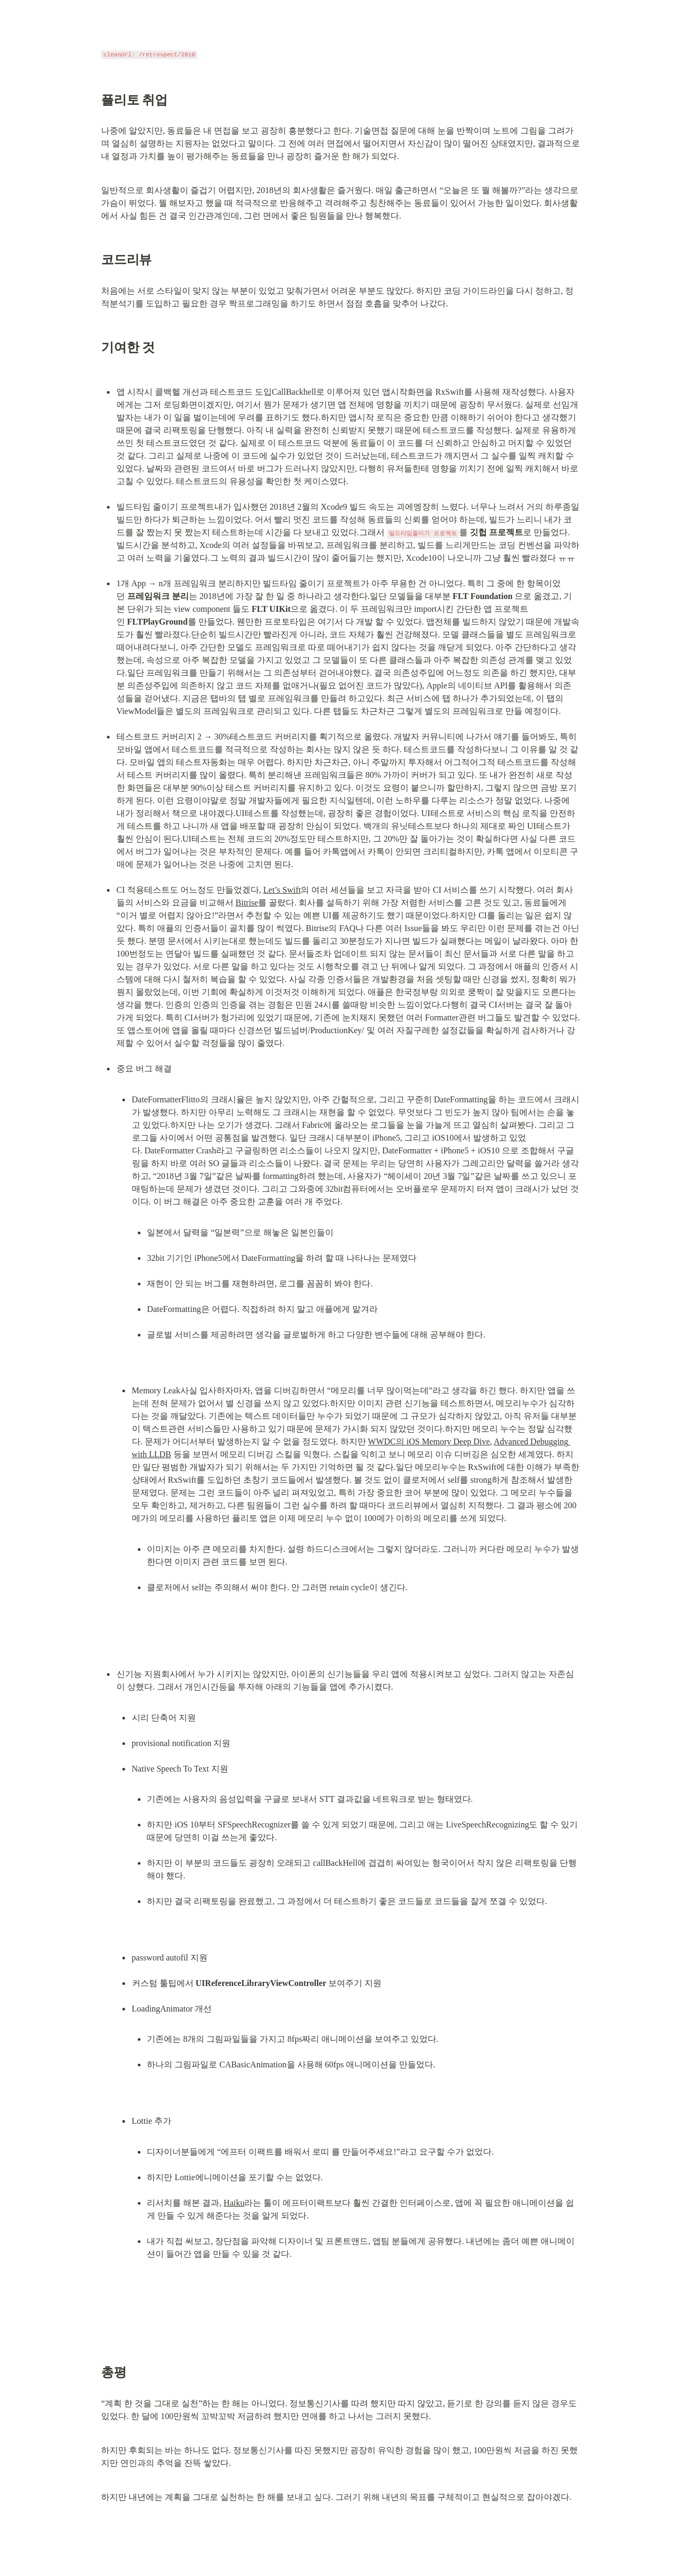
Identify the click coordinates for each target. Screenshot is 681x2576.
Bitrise (247, 902)
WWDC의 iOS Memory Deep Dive (429, 1441)
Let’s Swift (282, 889)
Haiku (233, 2202)
